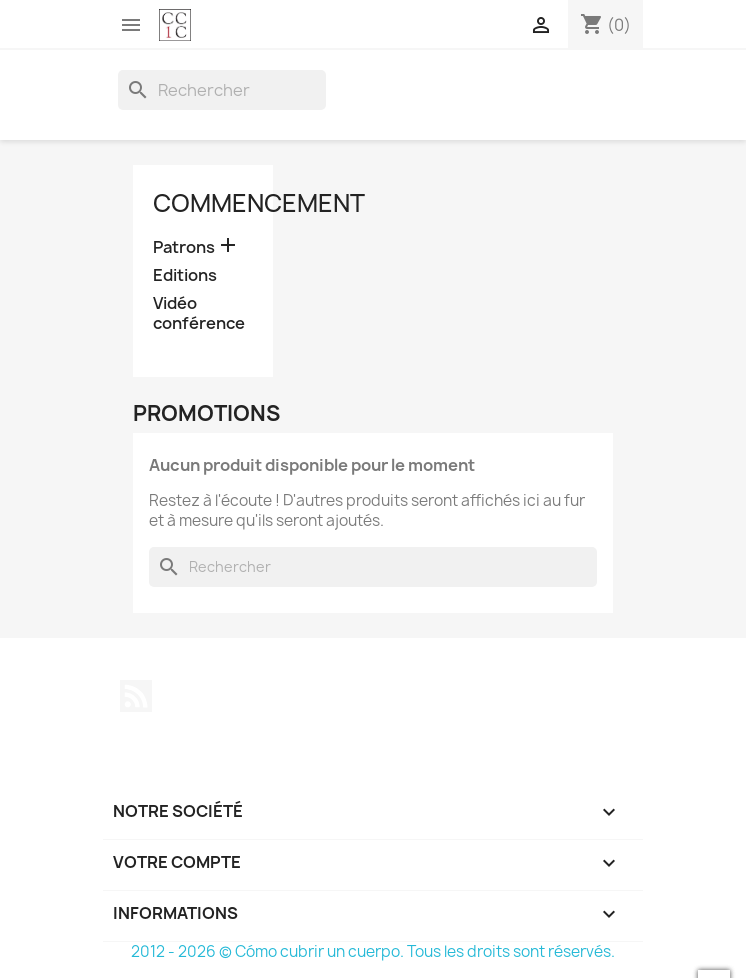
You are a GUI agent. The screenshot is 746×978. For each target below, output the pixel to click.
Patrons (184, 247)
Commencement (259, 203)
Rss (136, 696)
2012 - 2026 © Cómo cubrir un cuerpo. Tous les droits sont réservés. (373, 951)
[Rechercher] (222, 90)
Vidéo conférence (199, 313)
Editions (185, 275)
